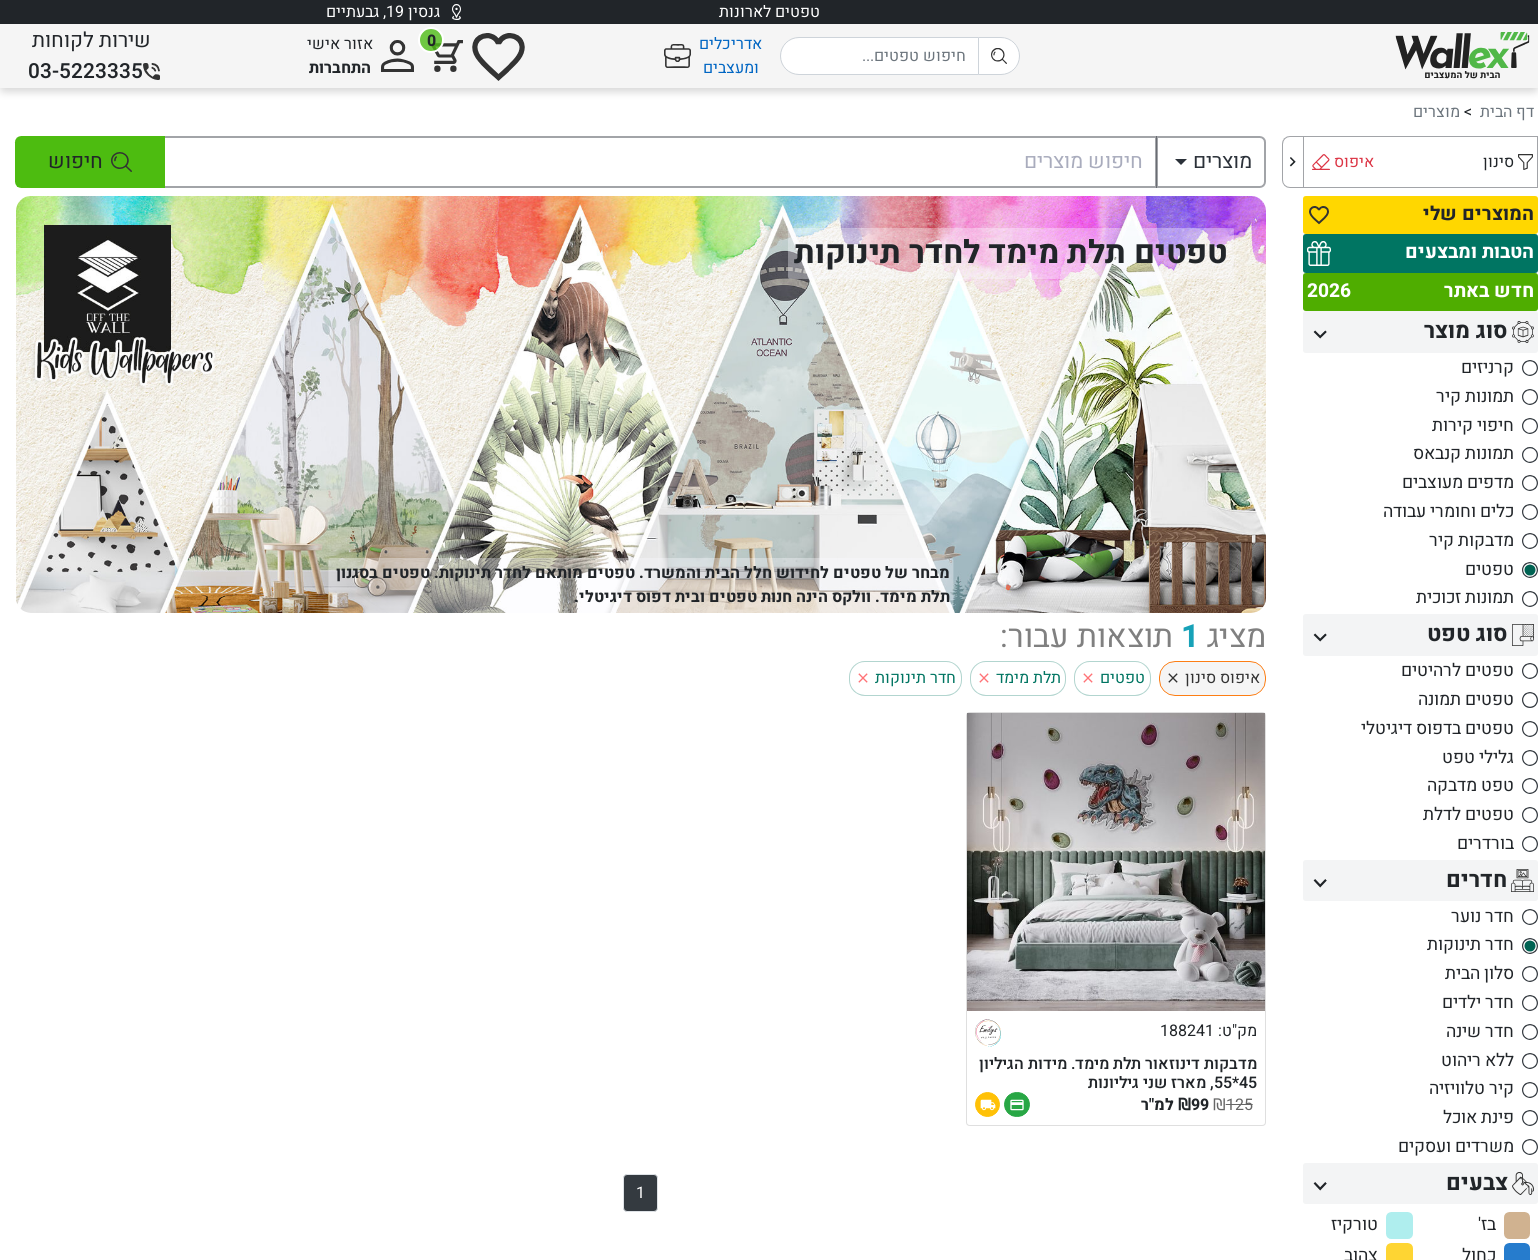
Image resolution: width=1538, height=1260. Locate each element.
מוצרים (1436, 112)
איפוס (1354, 162)
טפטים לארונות (769, 12)
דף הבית (1507, 112)
